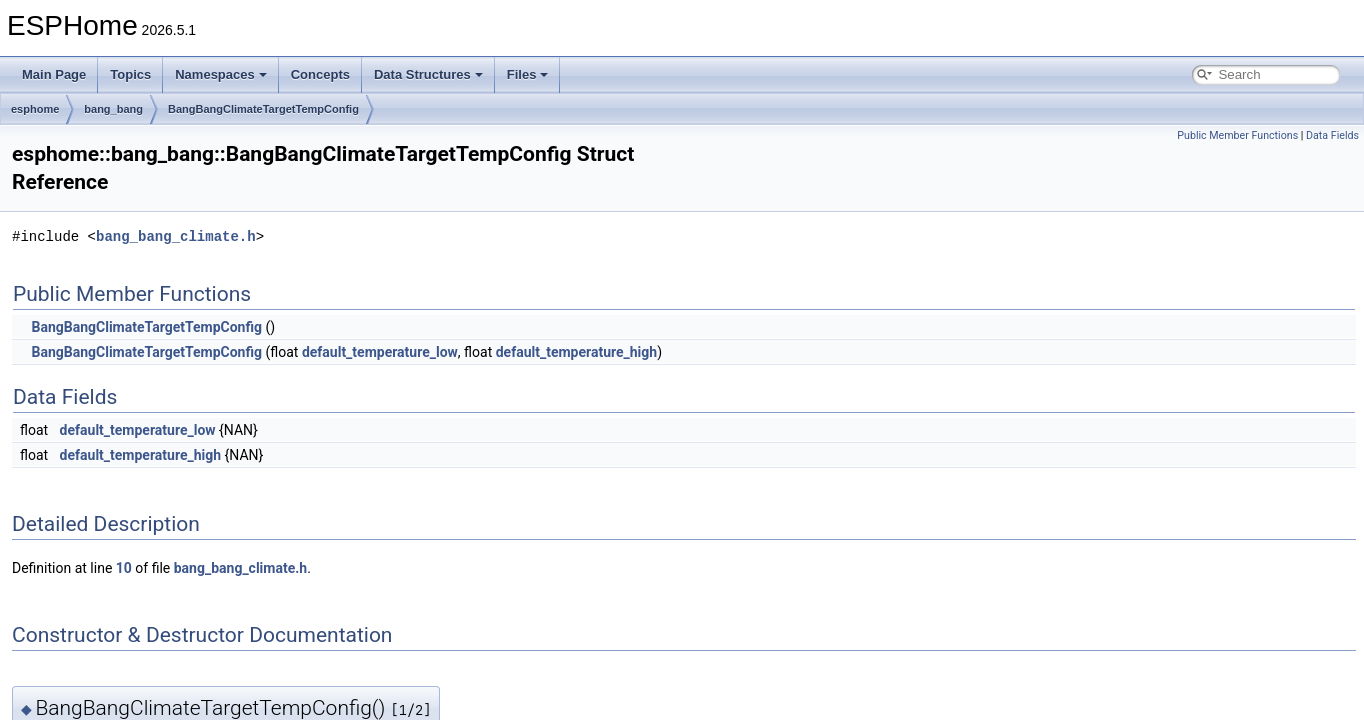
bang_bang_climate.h (176, 236)
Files (528, 74)
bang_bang (113, 109)
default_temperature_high (576, 352)
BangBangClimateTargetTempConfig (263, 109)
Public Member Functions (1237, 135)
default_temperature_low (380, 352)
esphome (35, 109)
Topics (130, 74)
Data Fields (1332, 135)
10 (124, 568)
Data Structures (428, 74)
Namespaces (221, 74)
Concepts (320, 74)
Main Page (54, 74)
